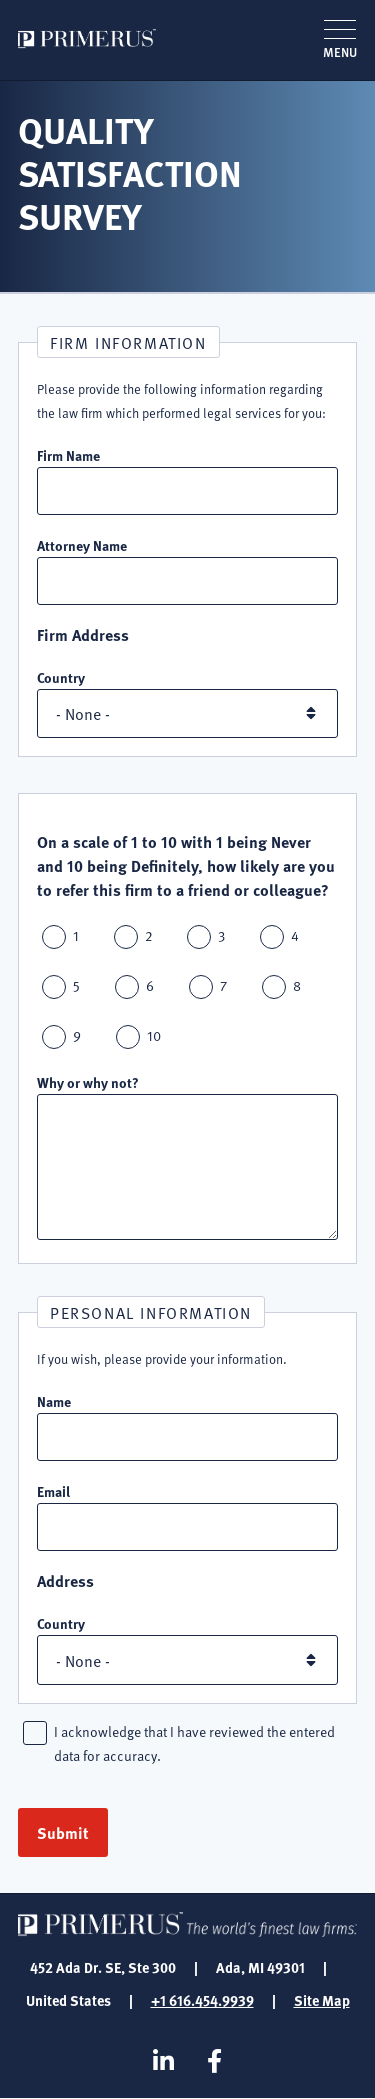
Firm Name (68, 455)
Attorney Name (82, 545)
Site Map (322, 2000)
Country (61, 677)
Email (53, 1491)
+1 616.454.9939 (202, 2000)
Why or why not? (88, 1082)
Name (54, 1401)
